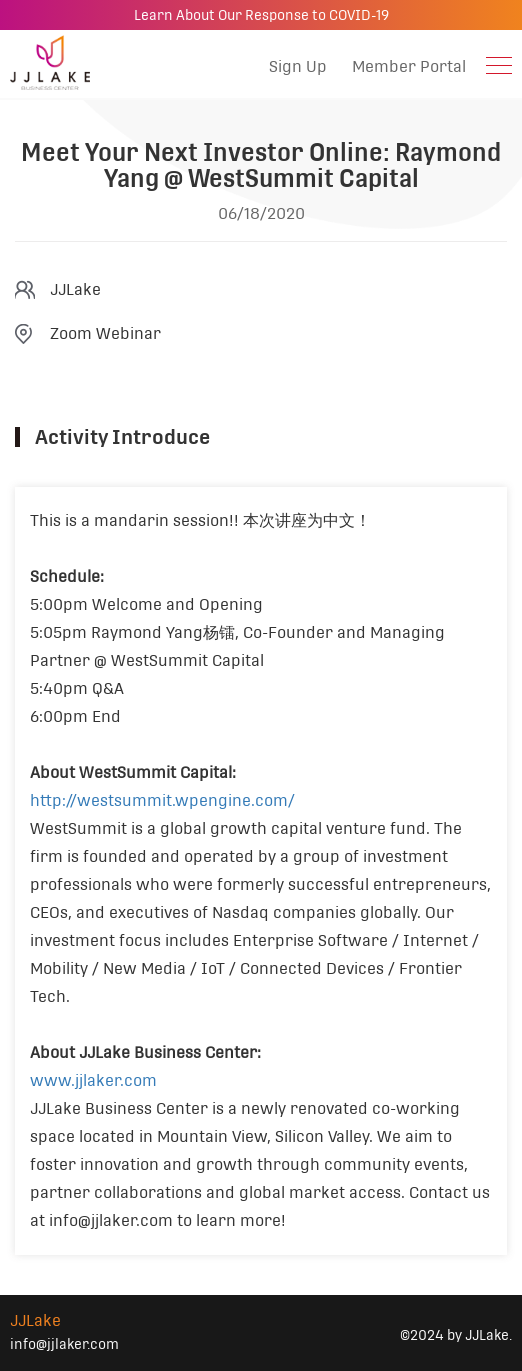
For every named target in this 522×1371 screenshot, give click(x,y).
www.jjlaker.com (93, 1080)
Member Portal (409, 66)
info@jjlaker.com (64, 1344)
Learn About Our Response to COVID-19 (261, 15)
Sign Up (298, 66)
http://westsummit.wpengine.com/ (162, 800)
